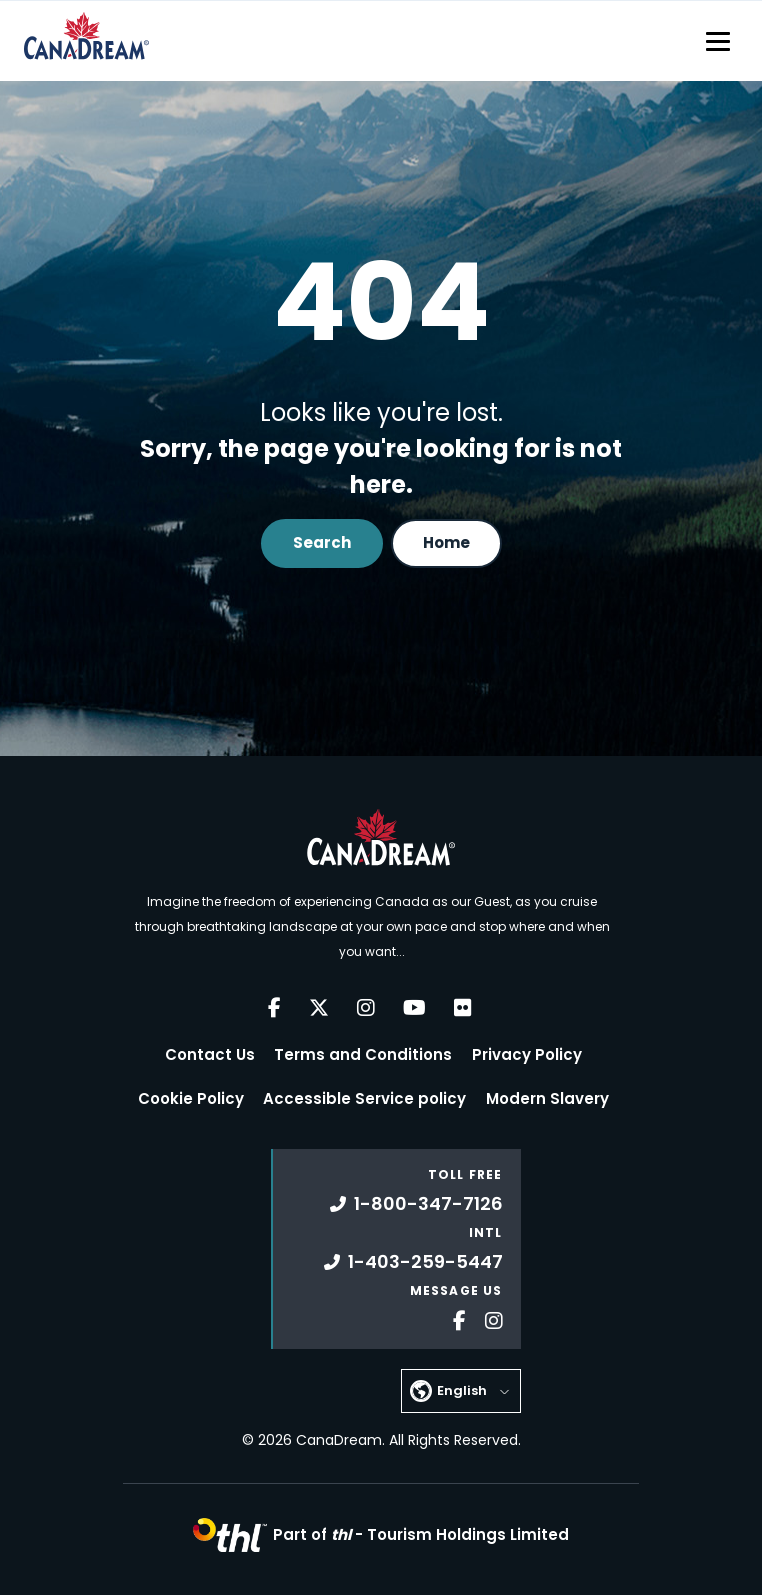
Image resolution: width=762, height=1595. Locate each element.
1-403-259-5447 (413, 1261)
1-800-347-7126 (416, 1203)
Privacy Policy (527, 1054)
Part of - (421, 1534)
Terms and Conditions (363, 1054)
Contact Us (210, 1054)
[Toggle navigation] (718, 41)
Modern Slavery (547, 1098)
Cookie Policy (191, 1098)
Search (322, 542)
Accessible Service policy (364, 1098)
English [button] (462, 1390)
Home (446, 542)
